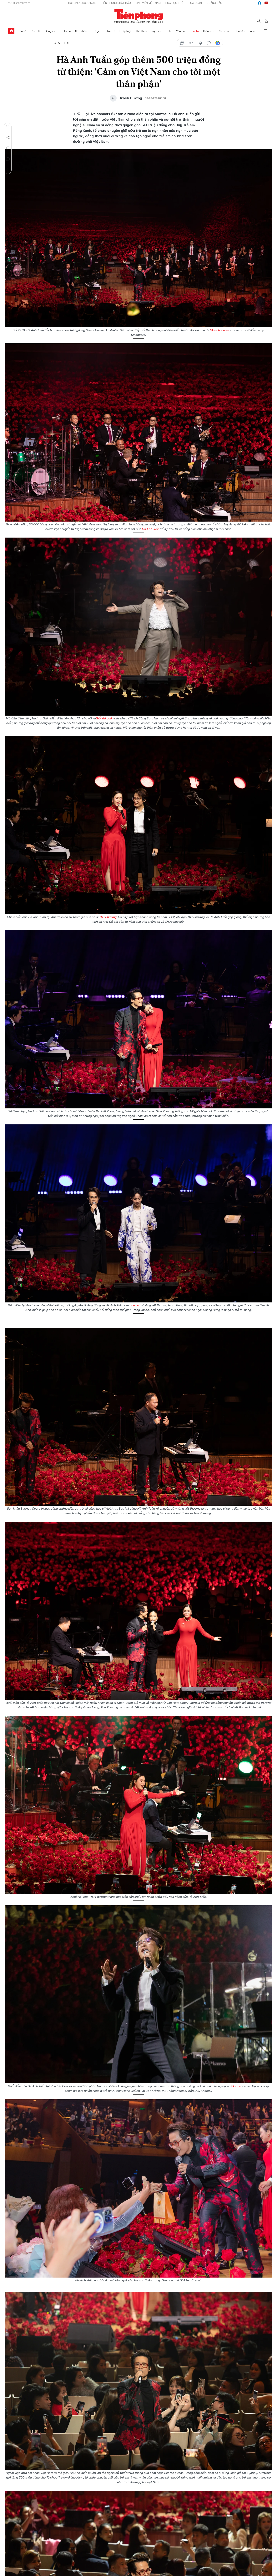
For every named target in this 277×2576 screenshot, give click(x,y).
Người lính (158, 31)
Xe (170, 31)
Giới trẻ (110, 31)
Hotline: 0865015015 (82, 3)
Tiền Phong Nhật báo (116, 3)
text (191, 43)
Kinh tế (36, 31)
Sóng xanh (51, 31)
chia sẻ (182, 43)
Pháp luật (125, 31)
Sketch (236, 2086)
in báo (200, 43)
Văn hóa (181, 31)
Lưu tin (8, 148)
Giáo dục (208, 31)
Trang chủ (11, 31)
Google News (217, 43)
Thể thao (141, 31)
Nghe (8, 126)
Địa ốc (67, 31)
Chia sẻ (8, 137)
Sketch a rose (219, 330)
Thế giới (96, 31)
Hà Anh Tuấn (150, 529)
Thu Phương (108, 917)
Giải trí (195, 31)
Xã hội (23, 31)
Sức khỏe (81, 31)
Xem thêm (266, 31)
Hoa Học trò (174, 3)
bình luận (208, 43)
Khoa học (224, 31)
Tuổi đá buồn (104, 718)
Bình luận (8, 159)
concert (135, 1305)
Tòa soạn (195, 3)
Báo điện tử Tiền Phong (138, 16)
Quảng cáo (214, 3)
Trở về (8, 170)
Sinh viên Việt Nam (148, 3)
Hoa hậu (240, 31)
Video (252, 31)
